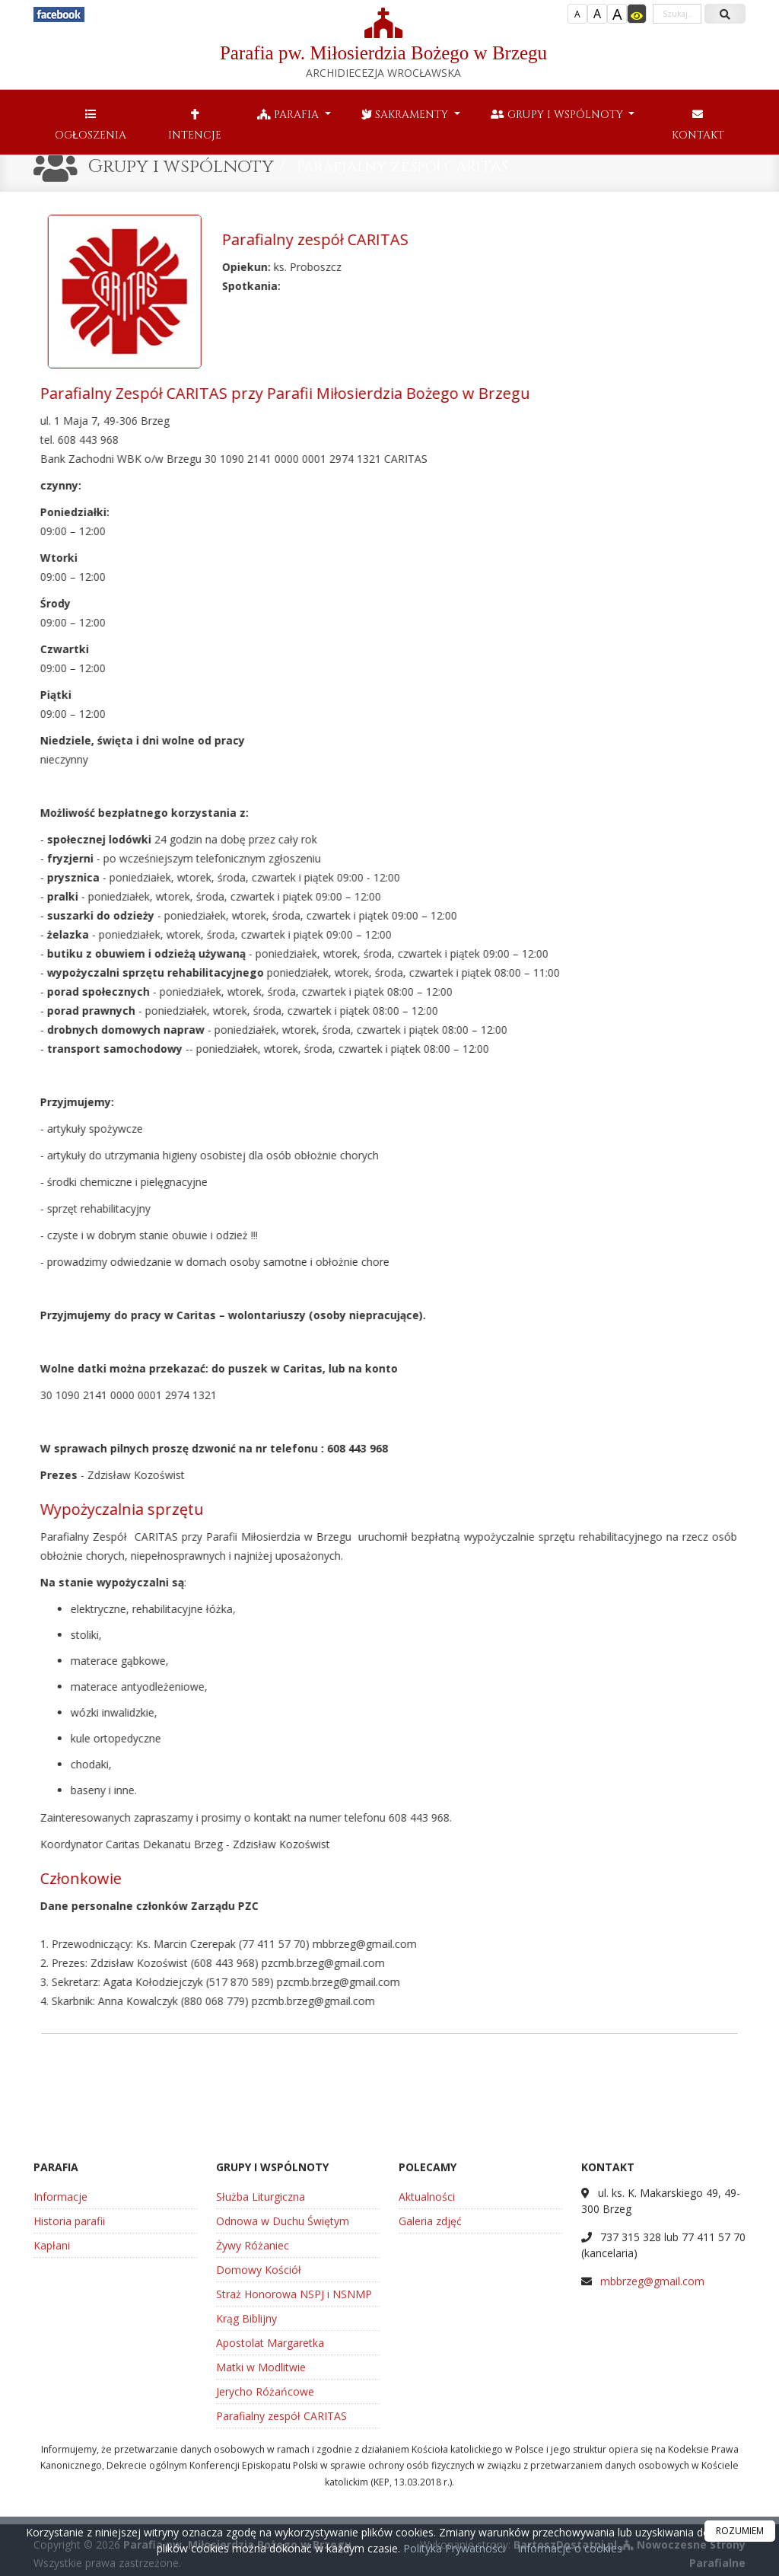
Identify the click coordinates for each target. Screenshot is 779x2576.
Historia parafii (69, 2390)
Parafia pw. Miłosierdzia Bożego (383, 44)
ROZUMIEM (740, 2530)
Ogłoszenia (90, 124)
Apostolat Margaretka (270, 2511)
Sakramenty (406, 114)
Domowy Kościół (258, 2438)
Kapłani (51, 2414)
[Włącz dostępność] (637, 14)
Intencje (194, 124)
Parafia (289, 114)
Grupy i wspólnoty (558, 114)
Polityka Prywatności (452, 2548)
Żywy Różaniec (252, 2414)
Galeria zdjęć (430, 2390)
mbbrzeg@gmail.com (652, 2450)
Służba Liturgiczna (260, 2365)
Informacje (60, 2365)
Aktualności (427, 2365)
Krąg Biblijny (246, 2487)
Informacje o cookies (569, 2548)
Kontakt (698, 124)
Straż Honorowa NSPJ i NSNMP (294, 2463)
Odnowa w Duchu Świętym (282, 2390)
